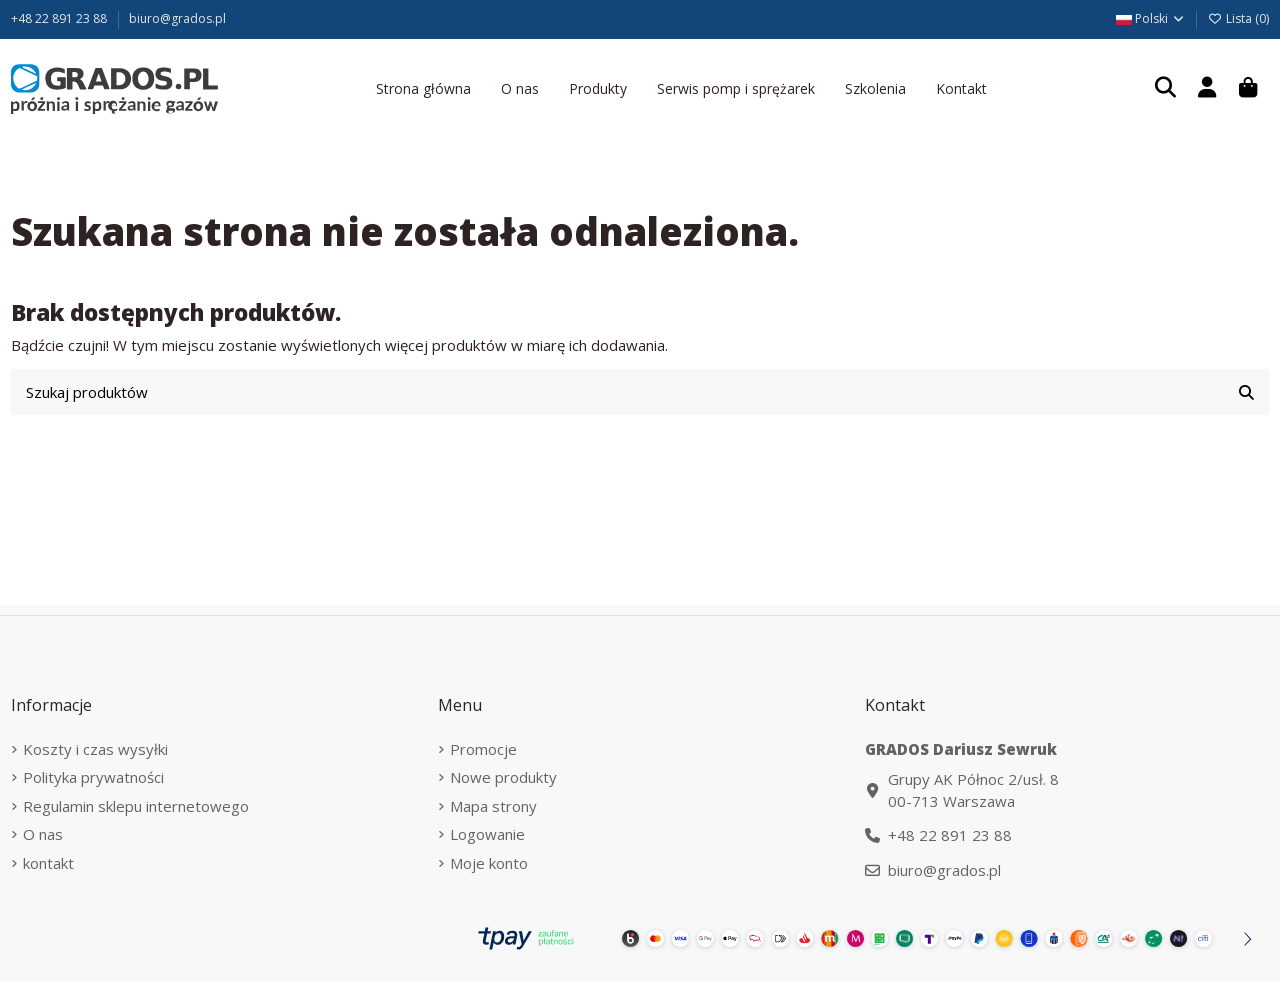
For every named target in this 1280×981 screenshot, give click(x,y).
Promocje (483, 749)
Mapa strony (493, 806)
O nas (43, 834)
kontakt (48, 863)
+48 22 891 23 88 (60, 18)
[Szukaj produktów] (1246, 392)
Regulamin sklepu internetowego (136, 806)
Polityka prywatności (93, 777)
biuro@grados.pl (177, 18)
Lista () (1238, 18)
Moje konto (489, 863)
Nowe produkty (503, 777)
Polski (1151, 18)
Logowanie (487, 834)
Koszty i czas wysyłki (95, 749)
